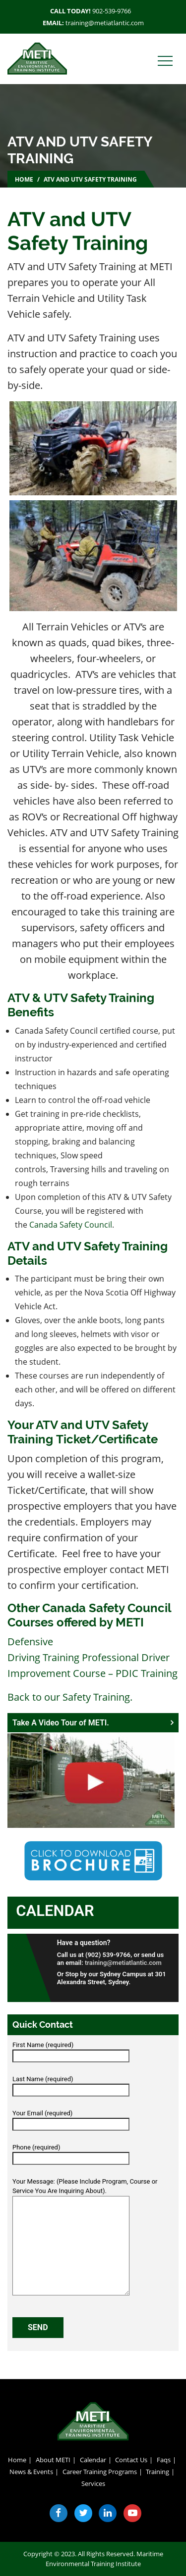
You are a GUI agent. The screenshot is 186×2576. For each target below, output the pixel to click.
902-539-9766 (111, 10)
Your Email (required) (70, 2118)
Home (24, 179)
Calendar (55, 1911)
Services (93, 2483)
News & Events (31, 2471)
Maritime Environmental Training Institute (104, 2558)
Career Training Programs (99, 2471)
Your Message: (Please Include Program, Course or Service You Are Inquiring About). (85, 2237)
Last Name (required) (70, 2084)
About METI (53, 2459)
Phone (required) (70, 2153)
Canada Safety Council (70, 1224)
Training (157, 2471)
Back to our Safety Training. (69, 1697)
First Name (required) (70, 2050)
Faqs (164, 2459)
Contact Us (131, 2459)
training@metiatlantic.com (104, 22)
